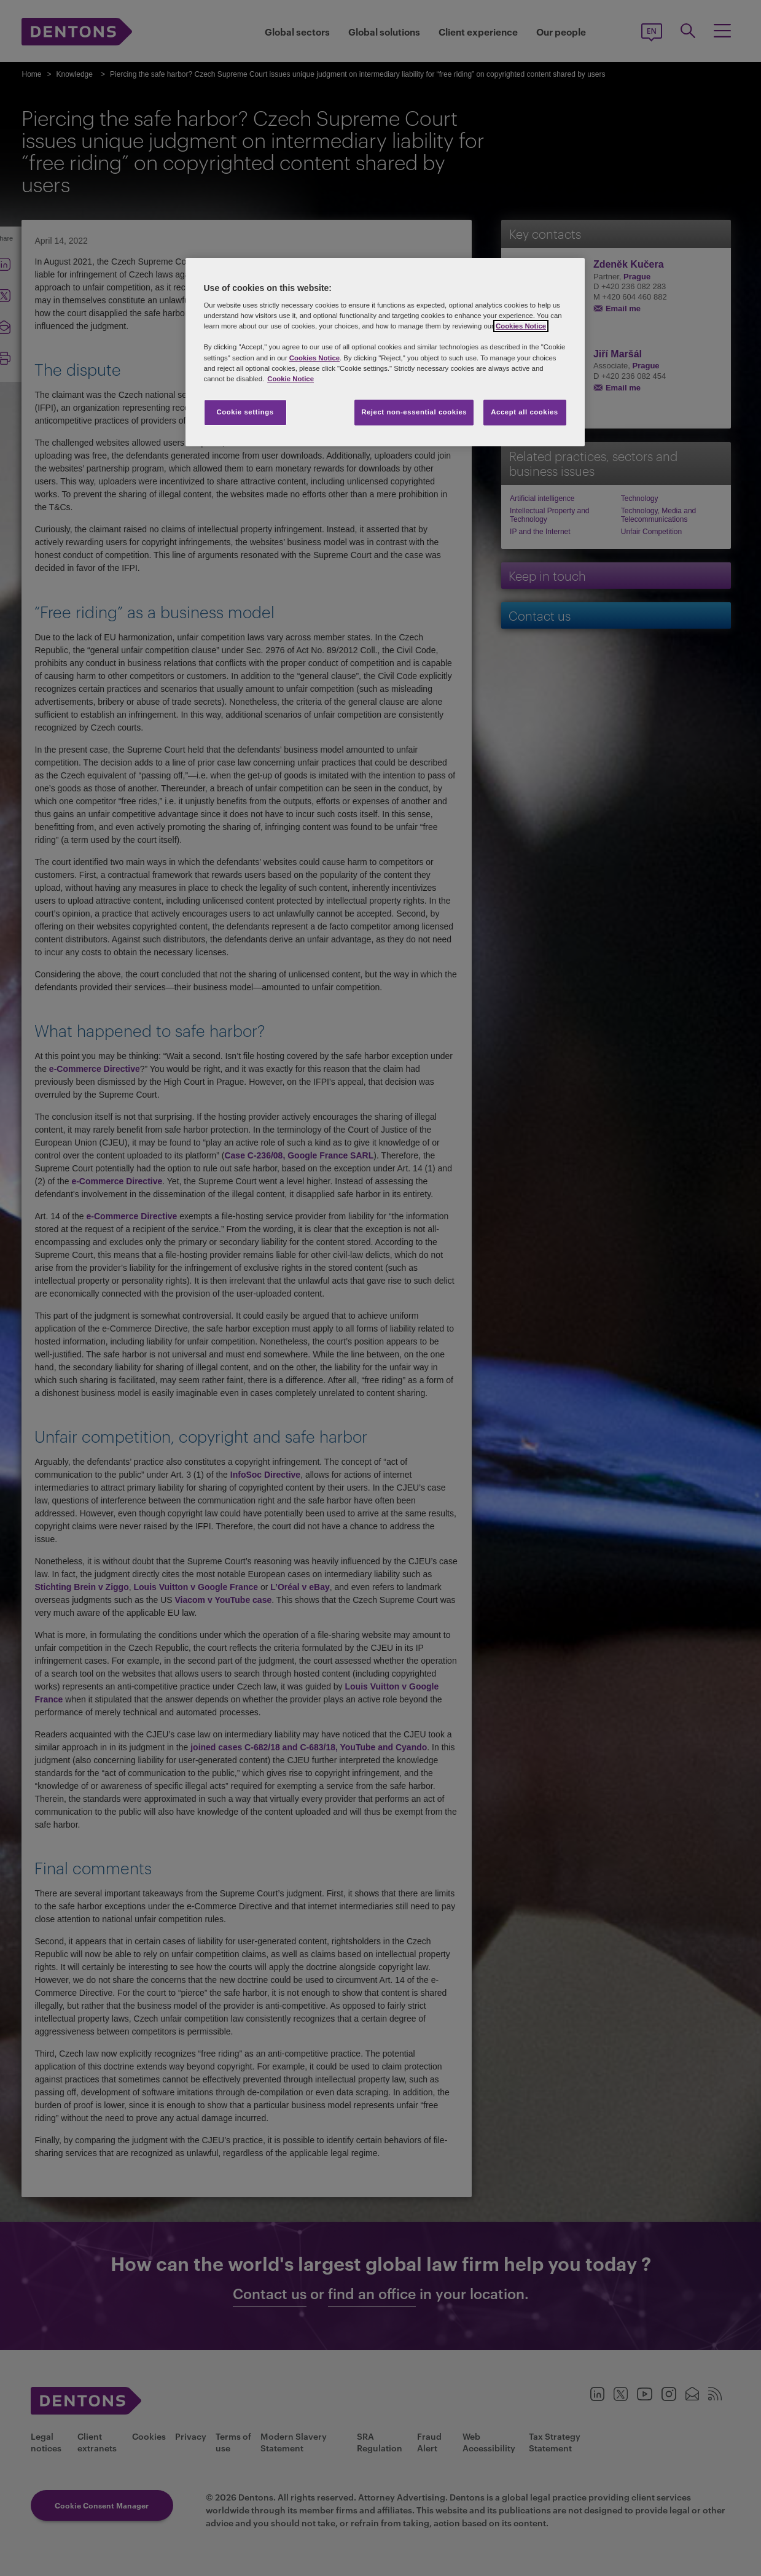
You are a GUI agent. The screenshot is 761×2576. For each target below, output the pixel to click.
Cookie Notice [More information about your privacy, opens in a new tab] (290, 378)
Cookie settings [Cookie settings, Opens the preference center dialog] (244, 412)
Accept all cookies (524, 412)
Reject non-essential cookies (414, 412)
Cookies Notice (521, 326)
